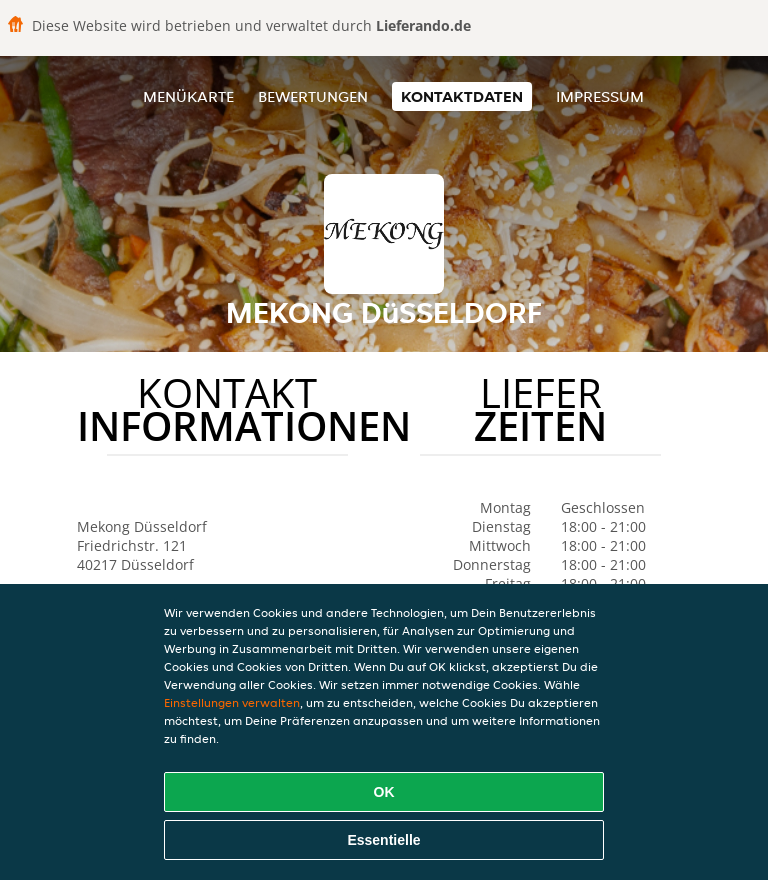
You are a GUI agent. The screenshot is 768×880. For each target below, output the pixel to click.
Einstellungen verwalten (232, 702)
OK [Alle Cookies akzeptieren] (384, 792)
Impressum (600, 96)
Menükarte (188, 96)
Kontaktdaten (462, 96)
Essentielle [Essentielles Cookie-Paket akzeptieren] (383, 840)
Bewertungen (313, 96)
